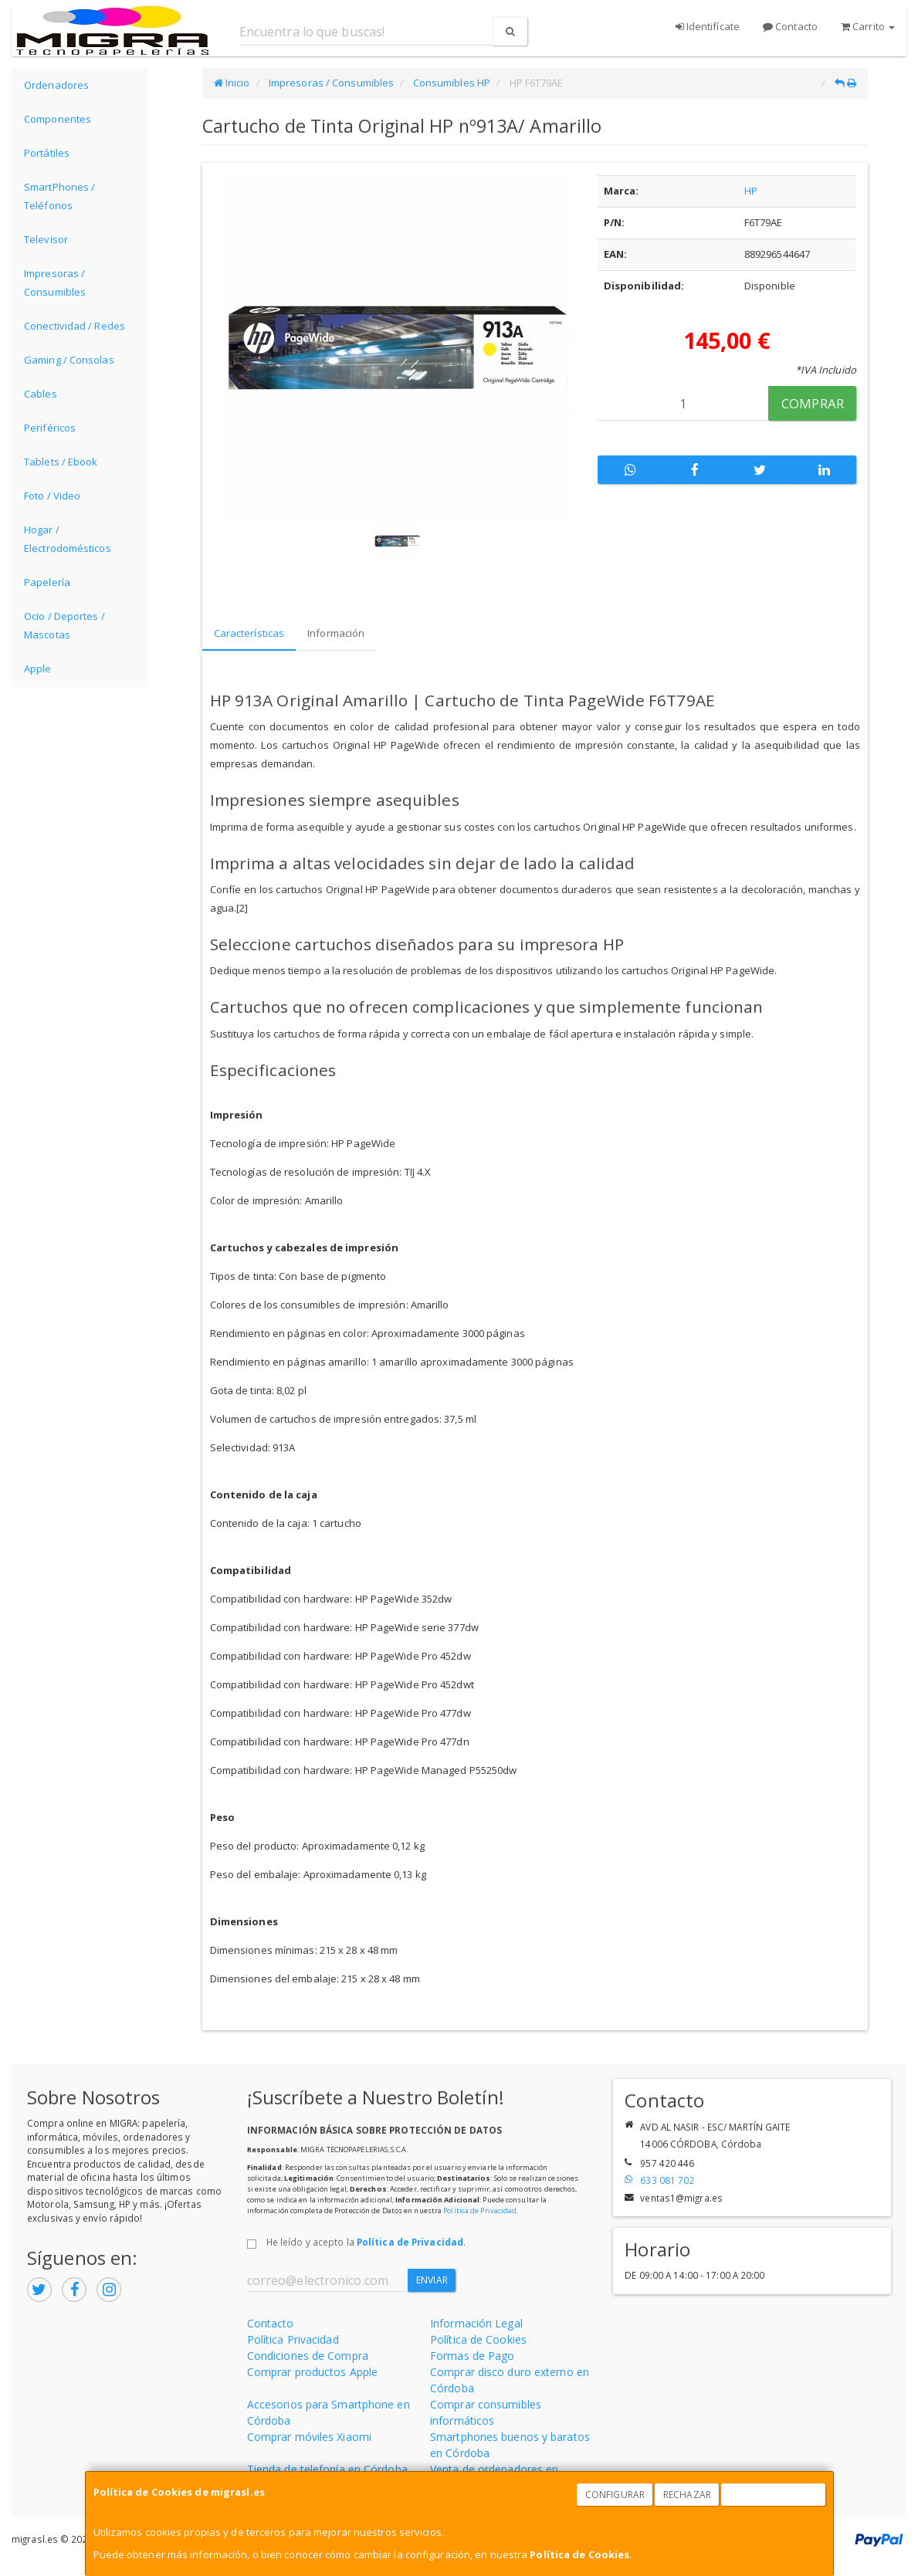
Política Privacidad (293, 2339)
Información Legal (476, 2323)
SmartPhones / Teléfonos (59, 196)
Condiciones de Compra (307, 2355)
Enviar (432, 2280)
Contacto (790, 26)
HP (750, 191)
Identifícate (708, 26)
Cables (40, 394)
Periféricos (50, 428)
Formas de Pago (472, 2355)
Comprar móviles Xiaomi (309, 2436)
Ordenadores (56, 85)
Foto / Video (52, 496)
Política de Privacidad (480, 2210)
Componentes (57, 119)
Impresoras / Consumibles (55, 282)
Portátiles (46, 153)
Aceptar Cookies (774, 2494)
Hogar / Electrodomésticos (67, 539)
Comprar (812, 403)
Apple (38, 668)
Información (335, 633)
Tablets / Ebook (61, 462)
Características (249, 633)
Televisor (46, 239)
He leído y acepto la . (366, 2242)
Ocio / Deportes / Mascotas (64, 625)
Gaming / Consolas (69, 360)
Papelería (47, 582)
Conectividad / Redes (74, 326)
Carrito (868, 26)
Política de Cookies (579, 2554)
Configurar (615, 2494)
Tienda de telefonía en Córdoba (327, 2469)
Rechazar (687, 2494)
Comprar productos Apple (312, 2371)
